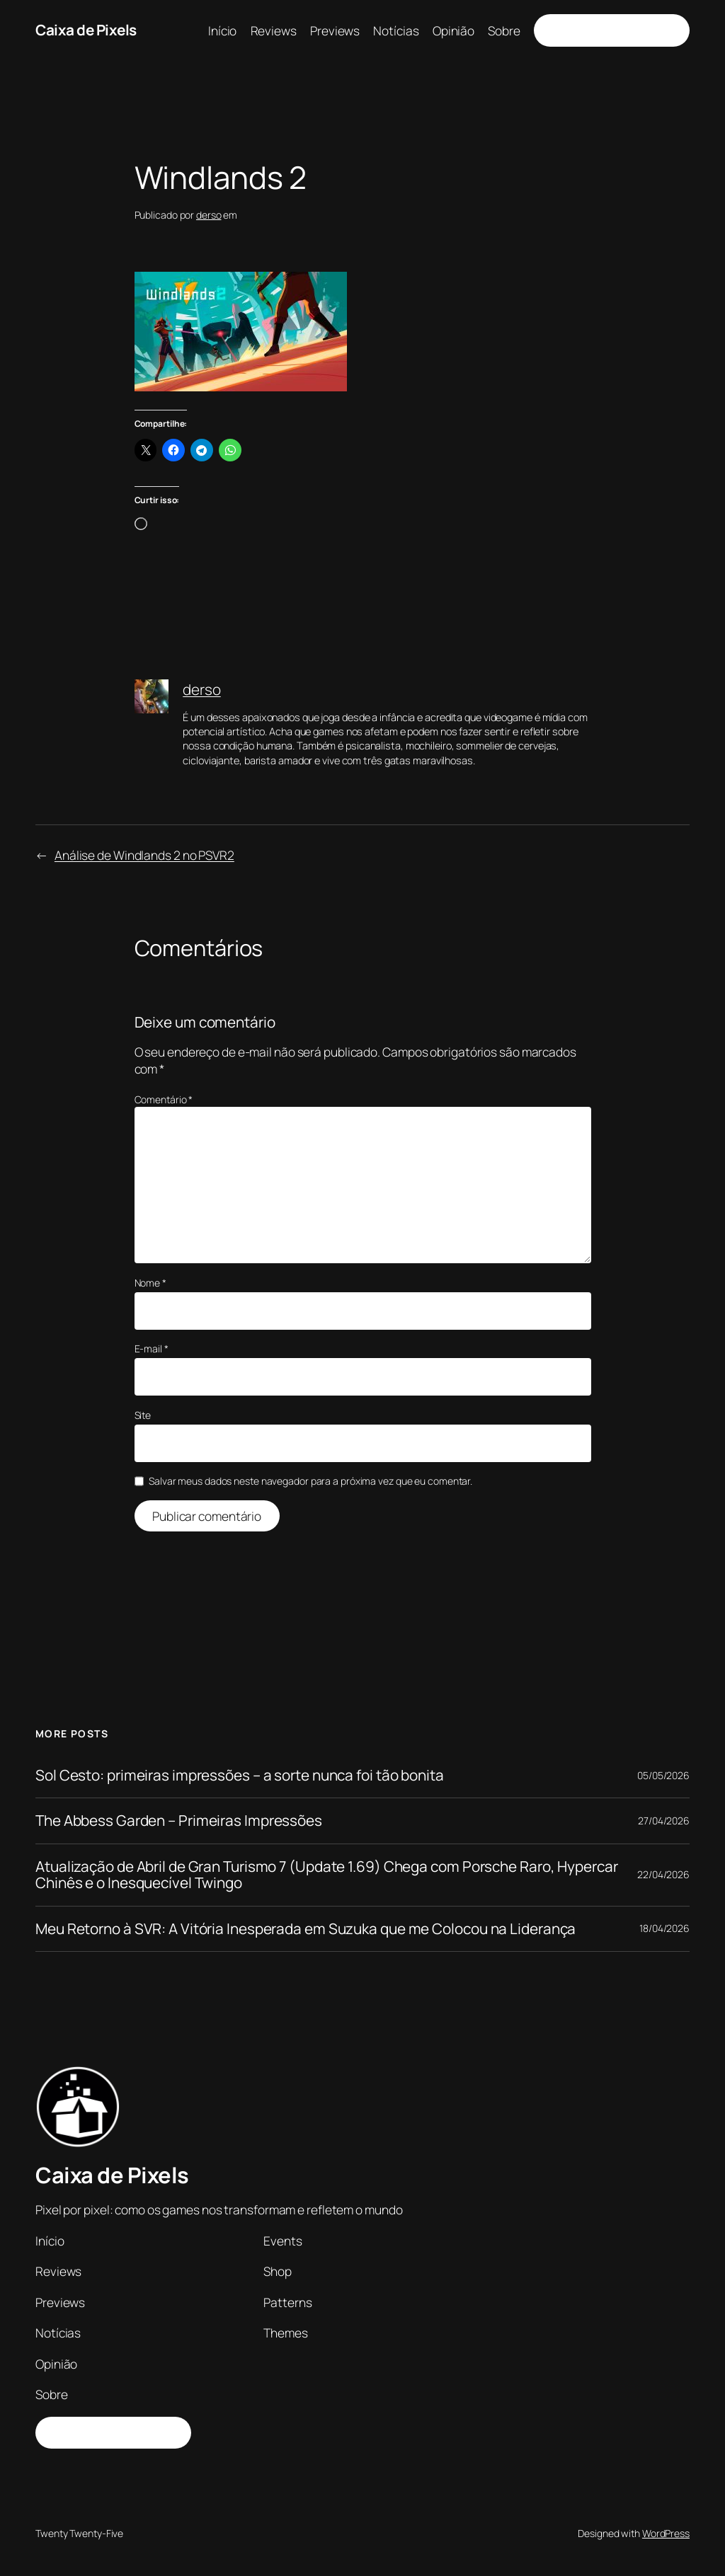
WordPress (666, 2533)
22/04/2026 (663, 1874)
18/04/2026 (664, 1928)
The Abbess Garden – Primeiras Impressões (178, 1820)
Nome (150, 1282)
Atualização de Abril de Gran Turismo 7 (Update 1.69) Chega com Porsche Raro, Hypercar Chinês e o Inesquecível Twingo (326, 1875)
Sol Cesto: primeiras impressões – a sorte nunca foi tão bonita (239, 1775)
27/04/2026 (664, 1820)
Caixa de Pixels (86, 30)
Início (222, 30)
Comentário (164, 1099)
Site (143, 1415)
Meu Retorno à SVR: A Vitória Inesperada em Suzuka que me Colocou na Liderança (305, 1929)
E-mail (152, 1348)
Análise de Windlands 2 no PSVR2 (144, 854)
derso (209, 215)
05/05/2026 (663, 1775)
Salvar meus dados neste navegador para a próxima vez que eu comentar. (310, 1481)
